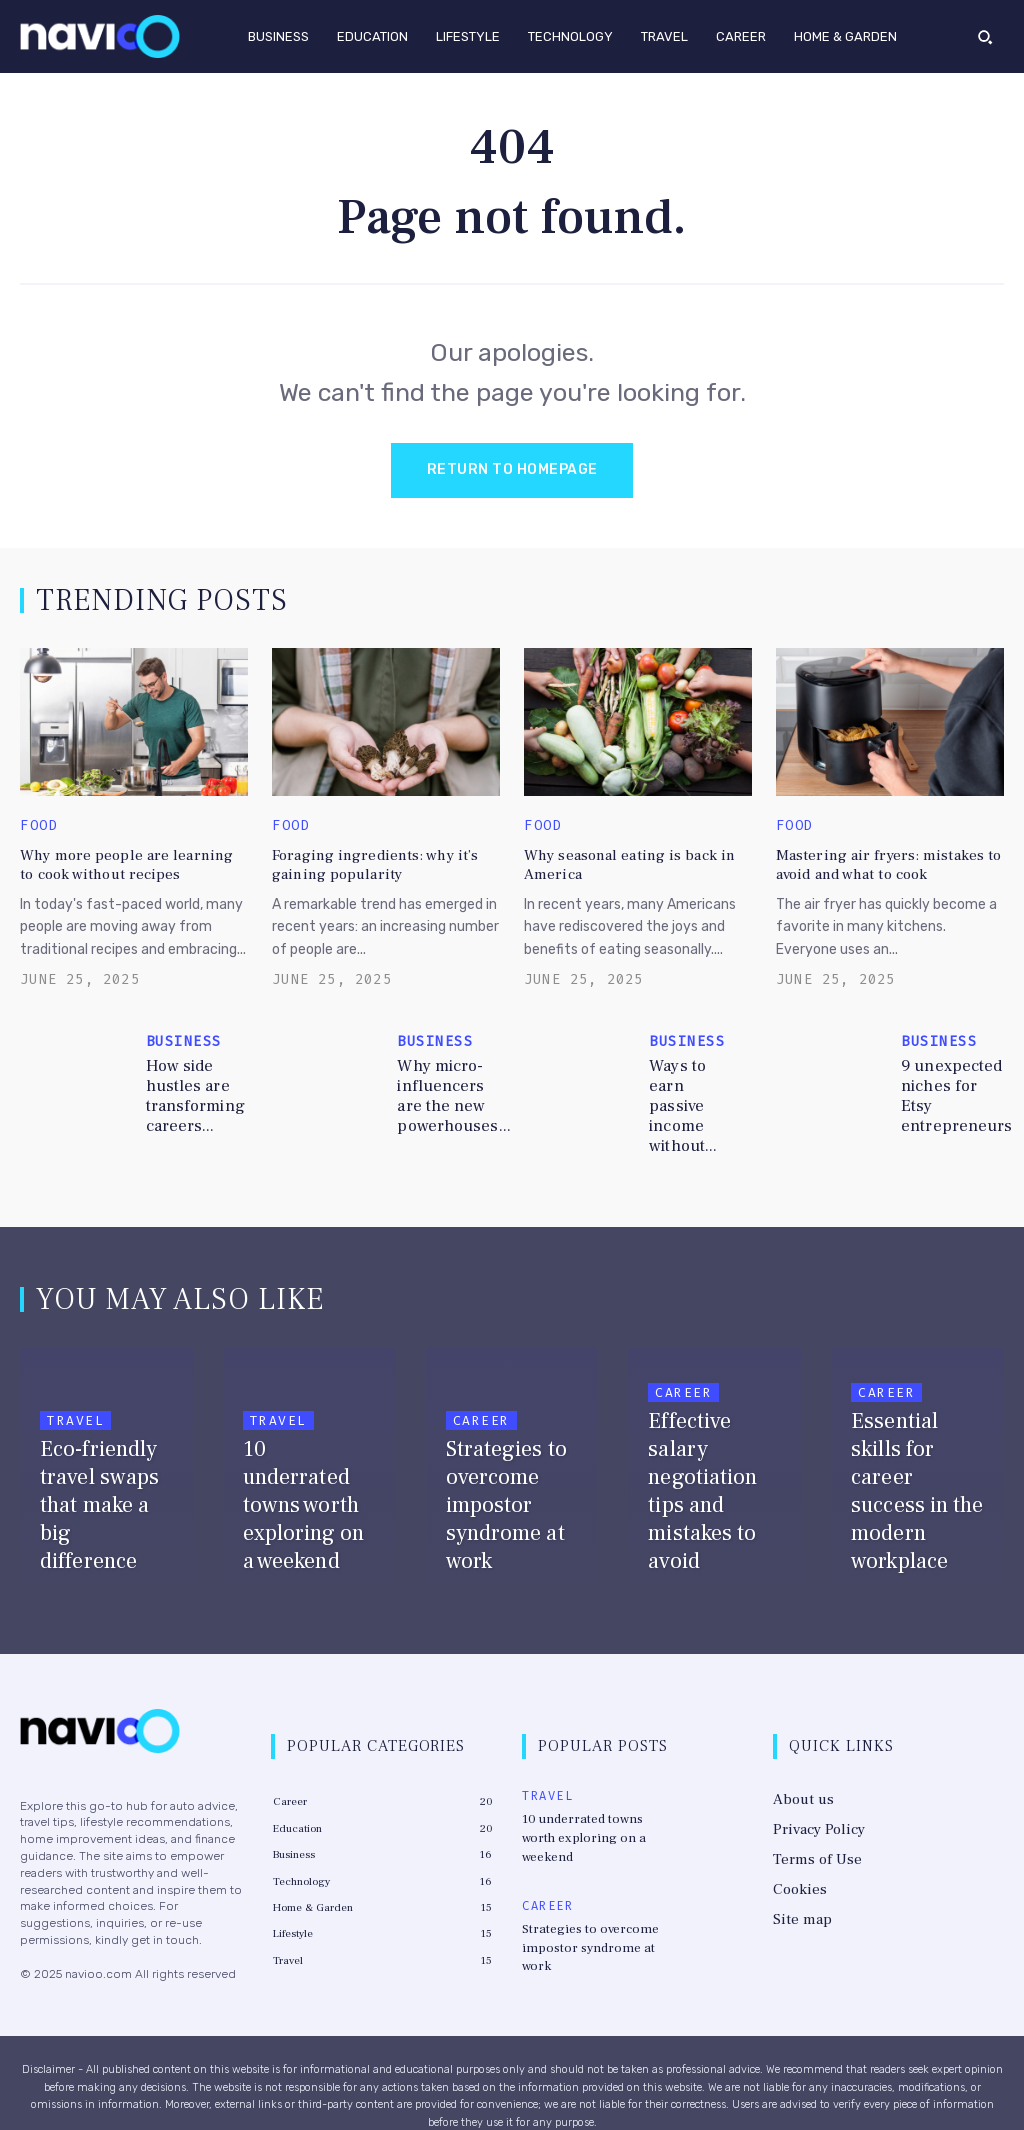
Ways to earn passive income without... (694, 1091)
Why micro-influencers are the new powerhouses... (449, 1091)
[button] (985, 36)
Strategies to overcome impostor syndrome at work (595, 1886)
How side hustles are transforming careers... (193, 1091)
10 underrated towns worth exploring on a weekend (595, 1800)
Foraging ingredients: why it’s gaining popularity (366, 862)
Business (184, 1038)
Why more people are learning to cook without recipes (124, 862)
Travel (75, 1394)
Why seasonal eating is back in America (622, 862)
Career (481, 1394)
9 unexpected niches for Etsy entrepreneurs (953, 1091)
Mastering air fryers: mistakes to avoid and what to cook (879, 862)
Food (39, 826)
